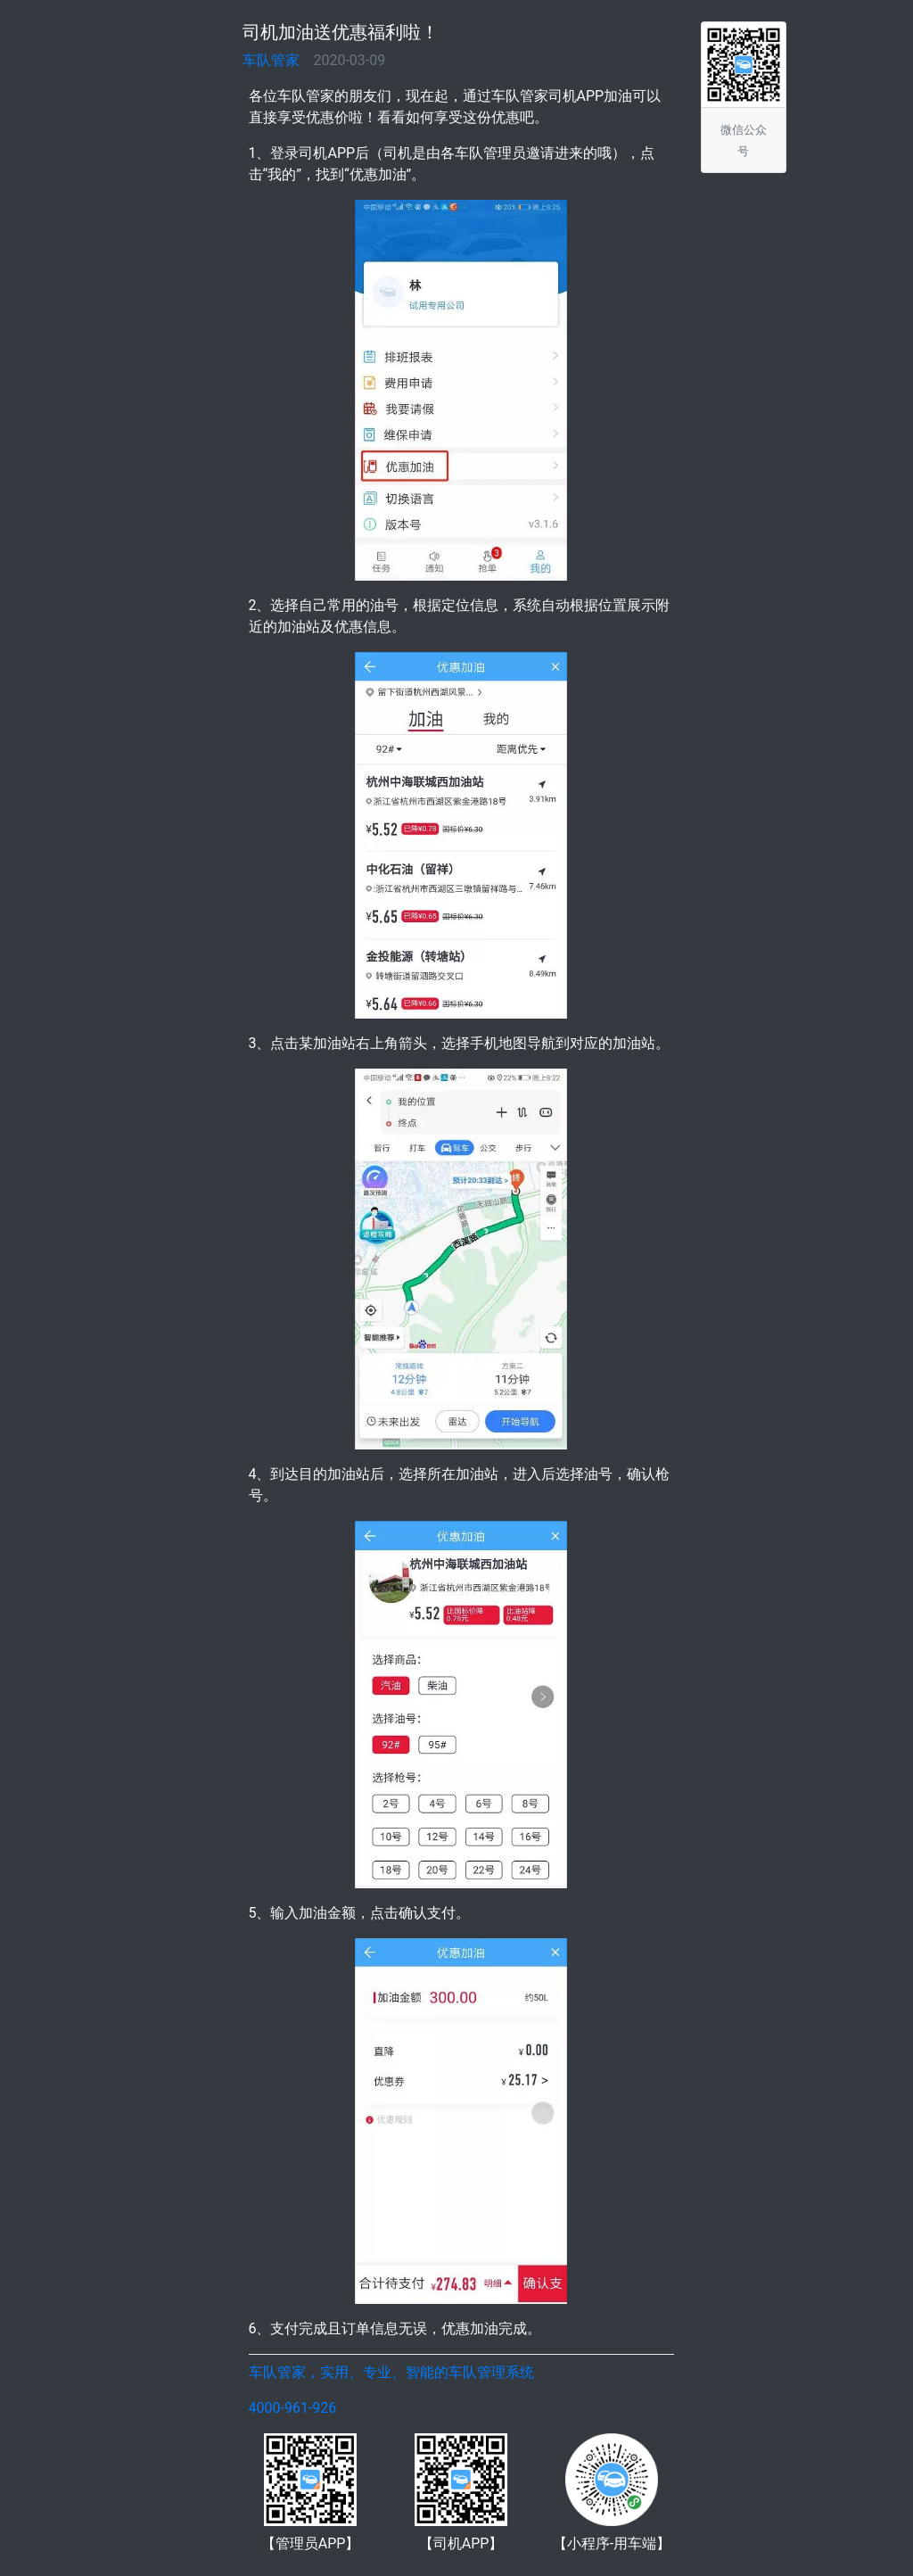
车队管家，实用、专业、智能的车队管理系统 (391, 2372)
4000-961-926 (293, 2407)
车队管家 (271, 60)
